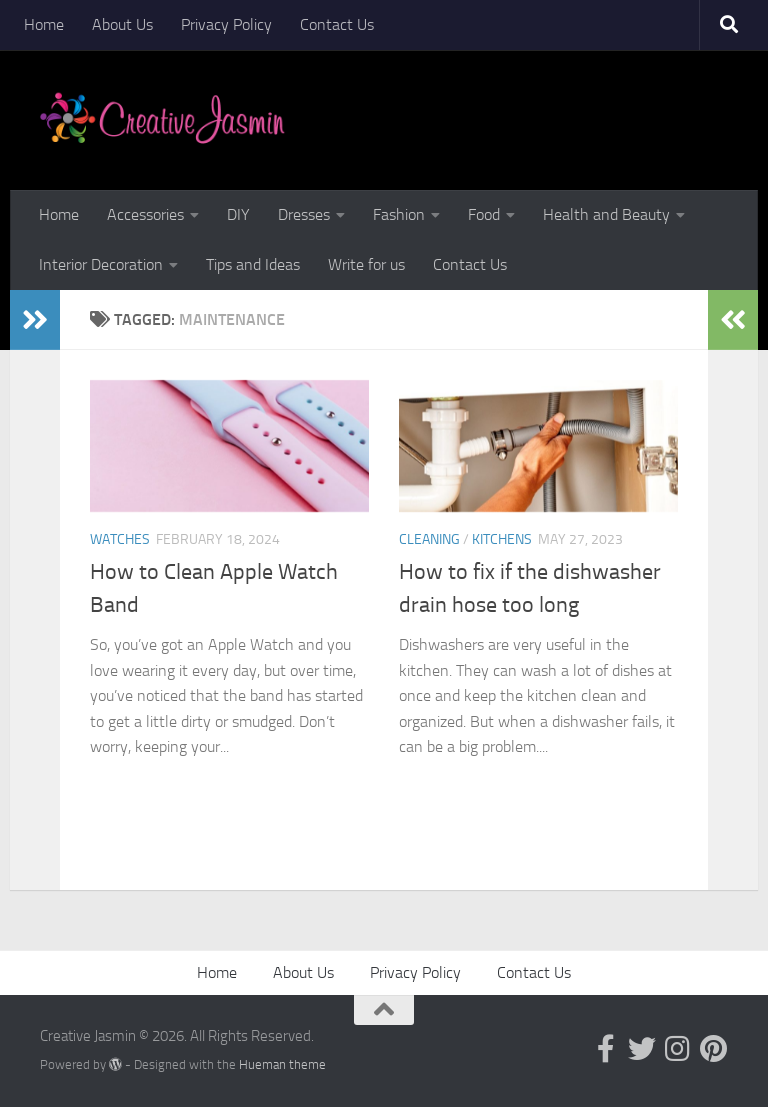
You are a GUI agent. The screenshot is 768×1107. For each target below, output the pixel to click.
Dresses (304, 214)
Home (44, 24)
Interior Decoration (101, 264)
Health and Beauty (606, 214)
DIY (238, 214)
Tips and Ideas (253, 264)
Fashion (399, 214)
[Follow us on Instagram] (678, 1049)
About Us (122, 24)
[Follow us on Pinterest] (714, 1049)
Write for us (366, 264)
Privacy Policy (226, 24)
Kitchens (502, 539)
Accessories (145, 214)
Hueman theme (282, 1064)
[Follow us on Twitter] (642, 1049)
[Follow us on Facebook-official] (606, 1049)
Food (484, 214)
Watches (120, 539)
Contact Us (337, 24)
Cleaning (429, 539)
